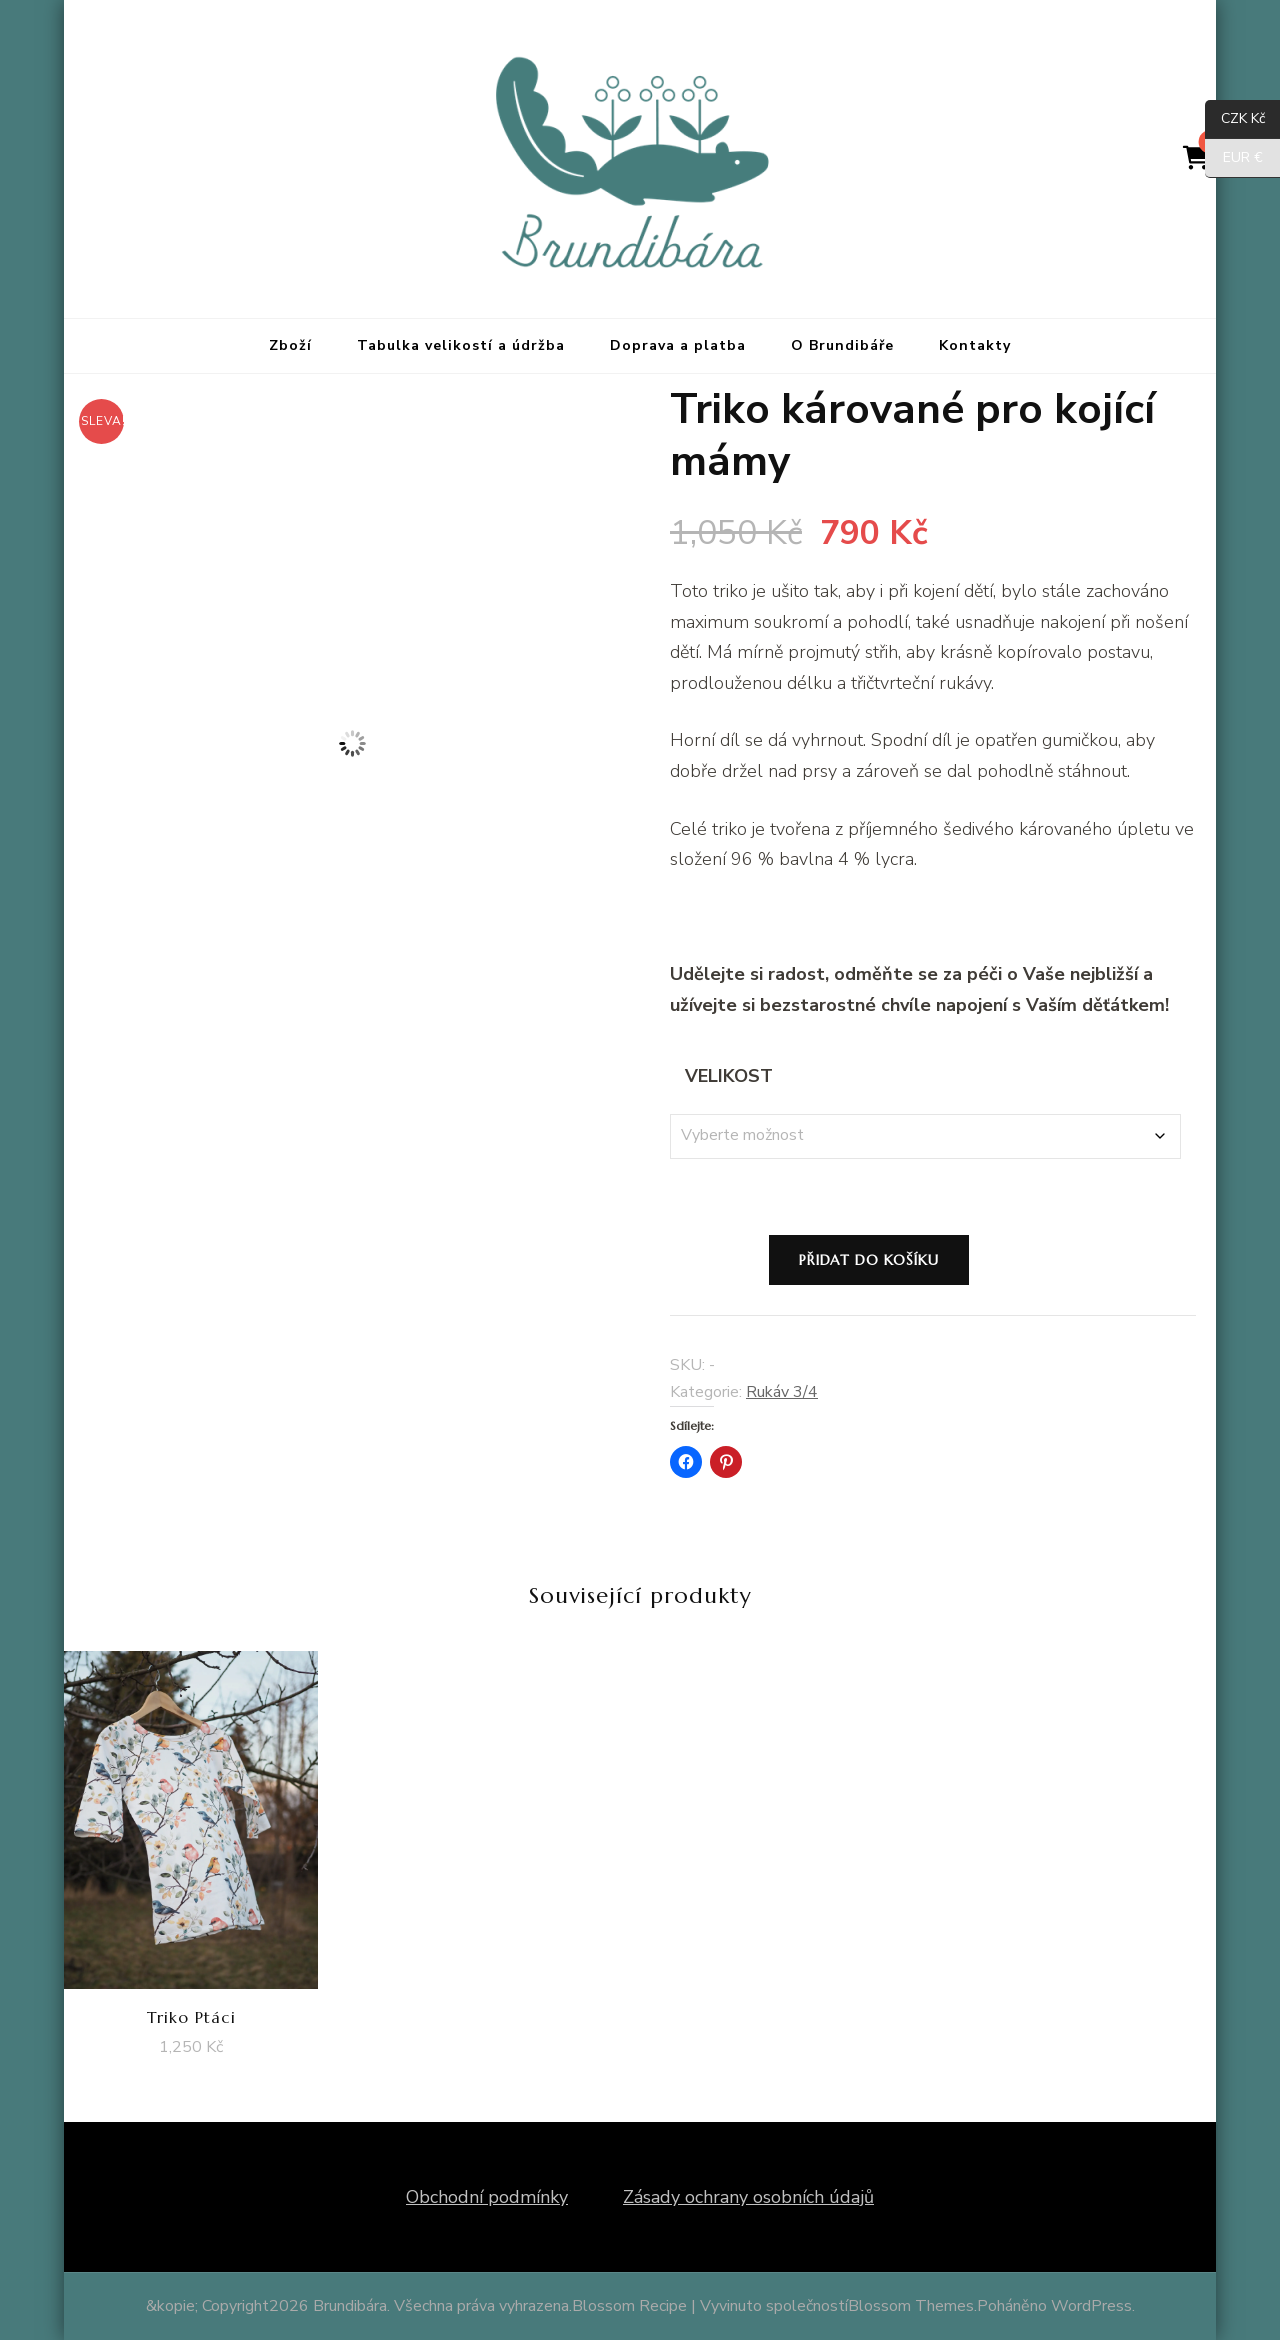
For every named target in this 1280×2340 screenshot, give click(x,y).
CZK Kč (1235, 119)
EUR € (1234, 158)
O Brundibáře (842, 345)
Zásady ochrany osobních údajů (748, 2197)
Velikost (729, 1076)
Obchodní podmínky (487, 2197)
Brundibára (350, 2306)
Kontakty (975, 345)
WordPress (1091, 2306)
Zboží (290, 345)
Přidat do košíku (869, 1260)
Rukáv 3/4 (782, 1392)
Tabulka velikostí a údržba (461, 345)
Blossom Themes (911, 2306)
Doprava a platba (678, 345)
